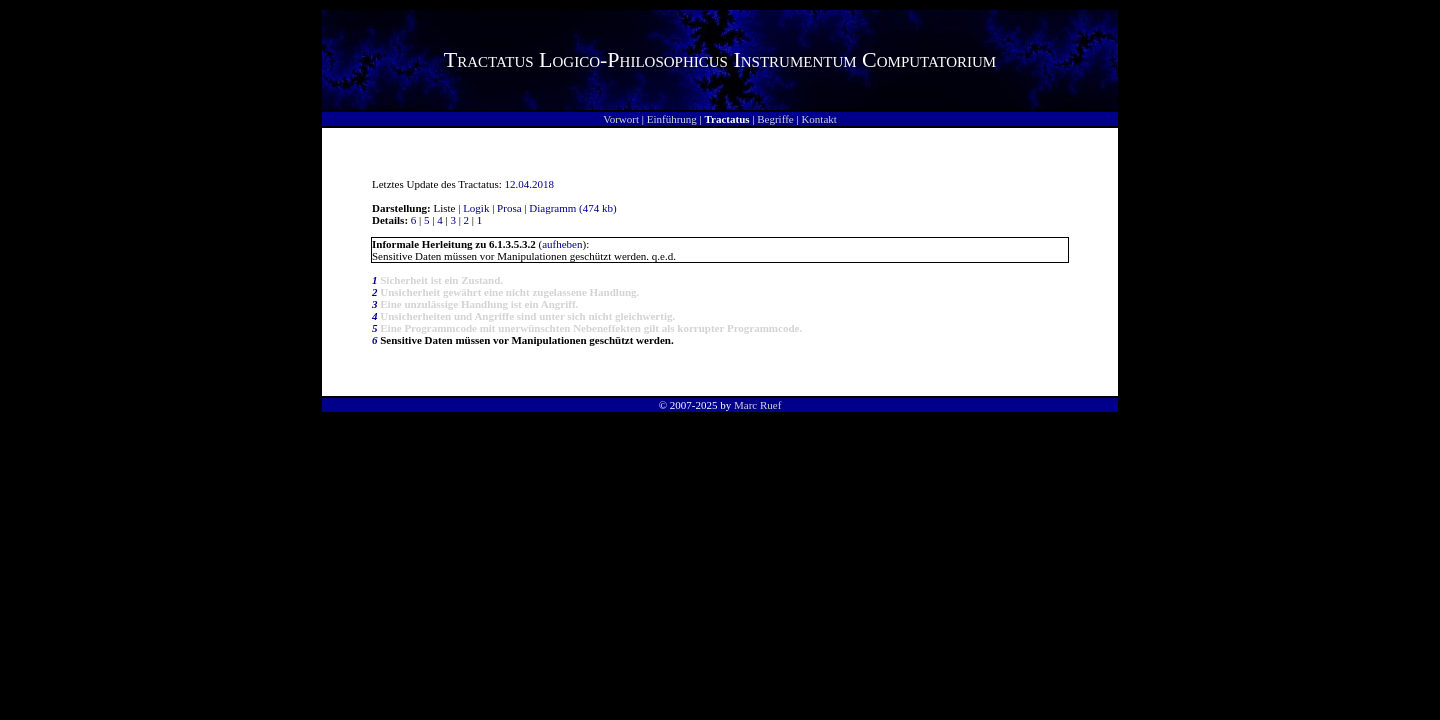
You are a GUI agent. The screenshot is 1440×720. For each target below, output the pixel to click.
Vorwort (621, 119)
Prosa (509, 208)
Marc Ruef (757, 405)
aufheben (562, 244)
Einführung (672, 119)
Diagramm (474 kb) (572, 208)
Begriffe (775, 119)
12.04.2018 (530, 184)
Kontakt (818, 119)
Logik (476, 208)
